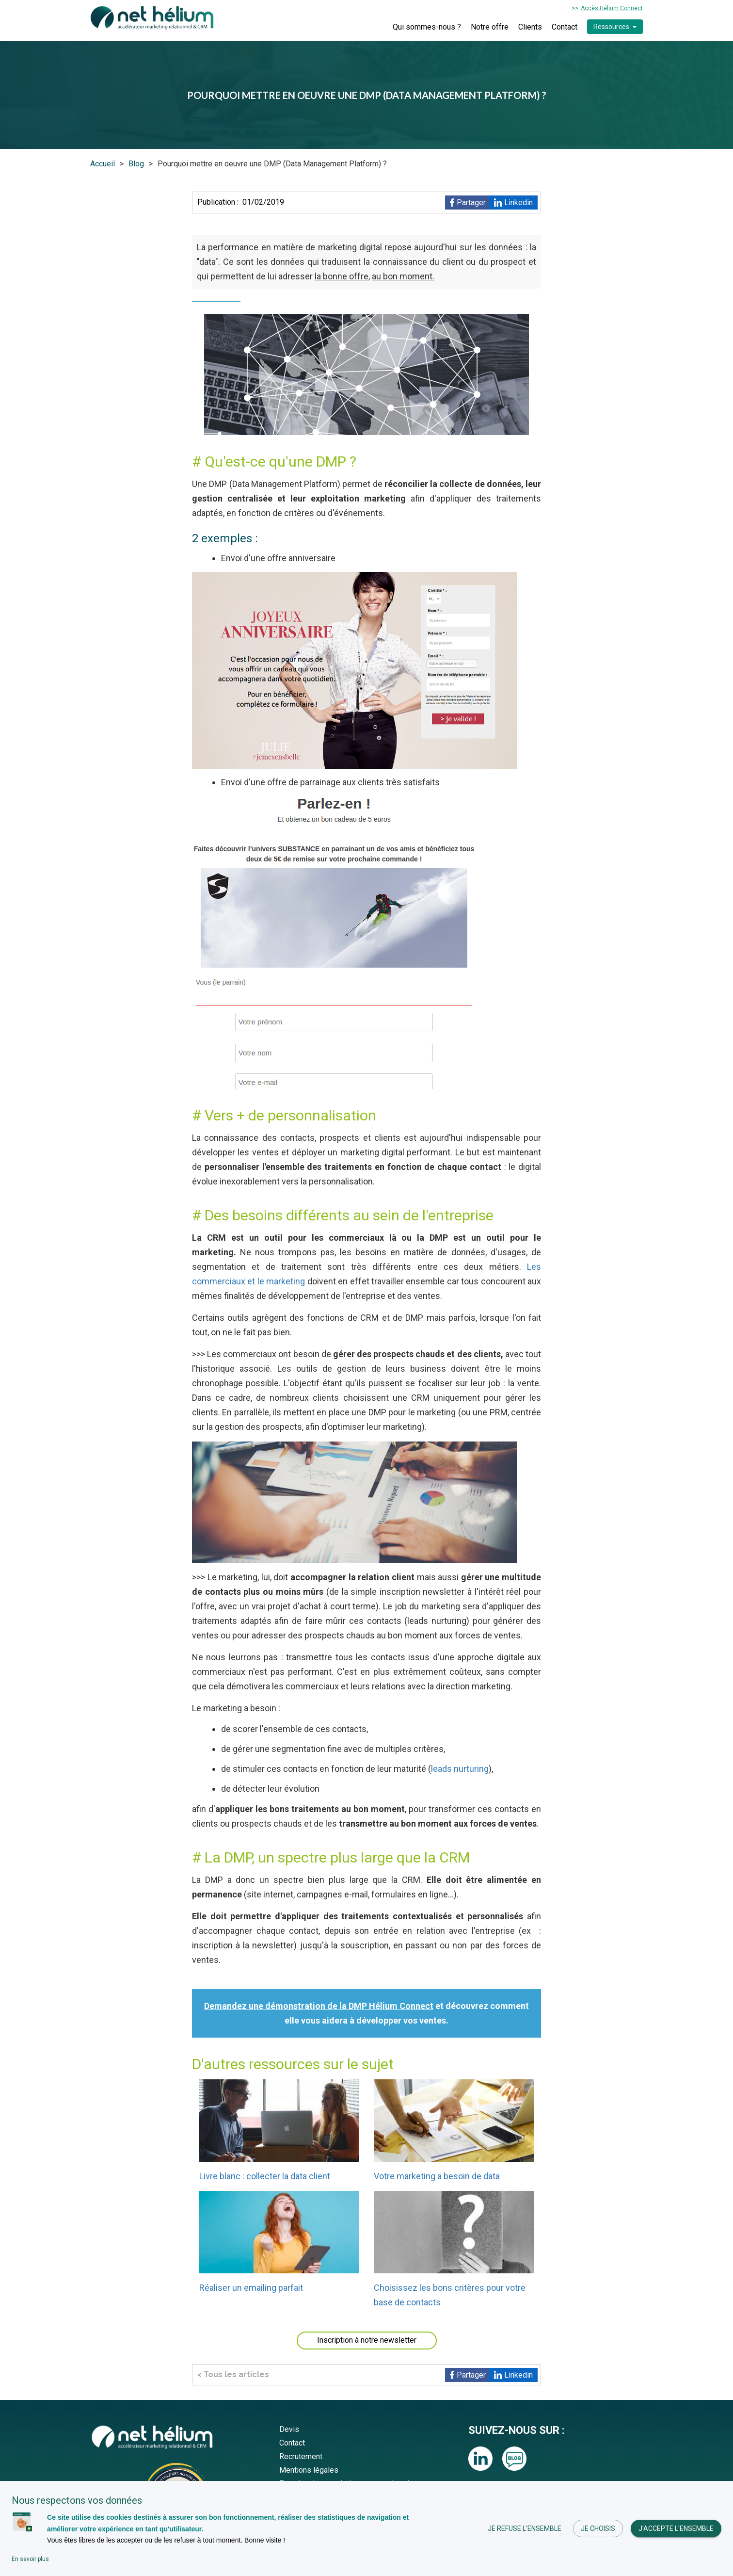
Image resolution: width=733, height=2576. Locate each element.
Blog (136, 163)
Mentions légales (308, 2470)
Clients (530, 27)
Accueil (102, 163)
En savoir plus (30, 2559)
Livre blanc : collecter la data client (264, 2176)
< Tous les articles (233, 2374)
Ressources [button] (611, 27)
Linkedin (518, 202)
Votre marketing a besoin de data (437, 2176)
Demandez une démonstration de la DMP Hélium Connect (318, 2006)
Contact (564, 27)
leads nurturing (460, 1769)
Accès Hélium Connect (612, 8)
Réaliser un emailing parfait (251, 2288)
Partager (471, 202)
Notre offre (490, 27)
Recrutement (300, 2456)
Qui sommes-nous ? (427, 27)
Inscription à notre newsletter (366, 2340)
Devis (289, 2429)
